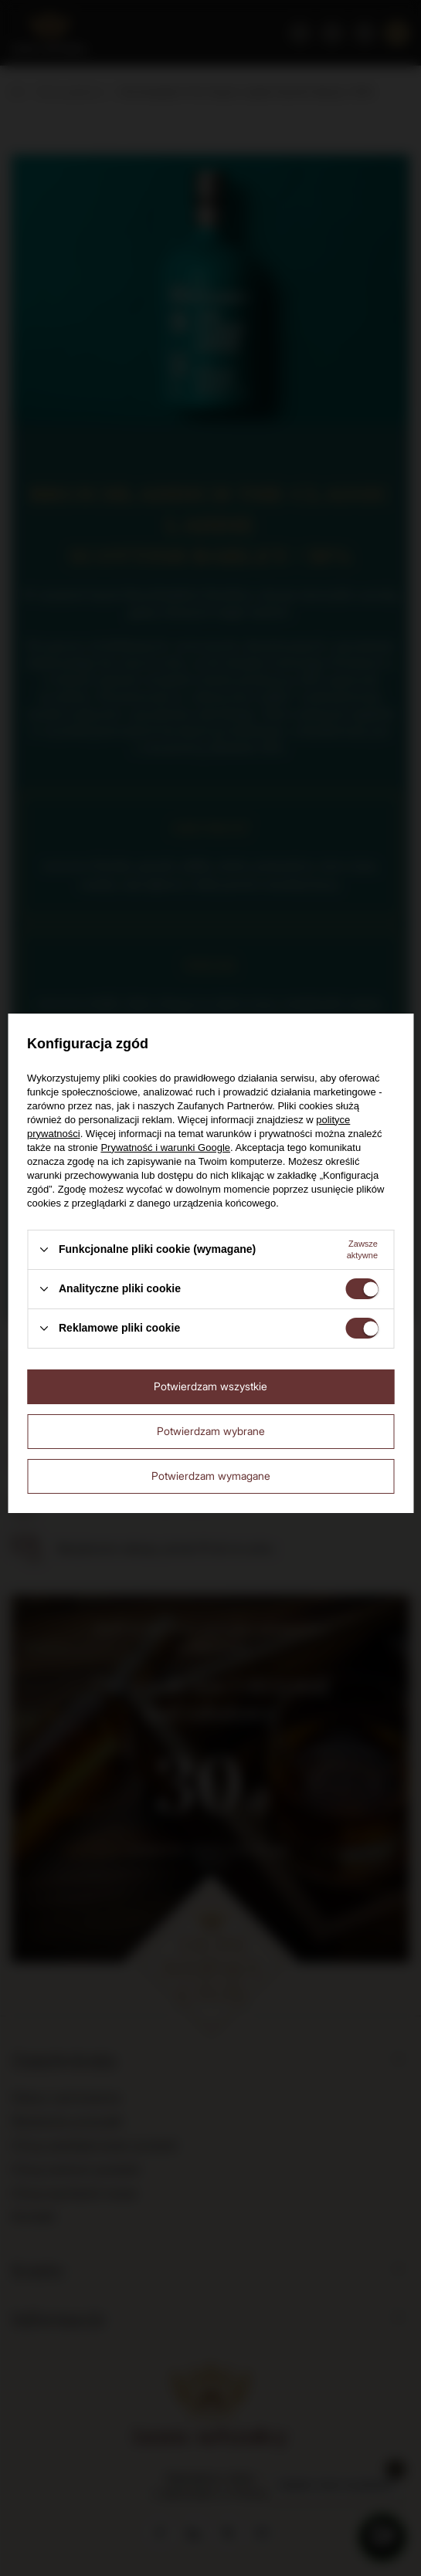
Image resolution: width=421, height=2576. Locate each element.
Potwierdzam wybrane (211, 1430)
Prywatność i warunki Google (165, 1147)
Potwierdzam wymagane (210, 1475)
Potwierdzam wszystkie (210, 1386)
